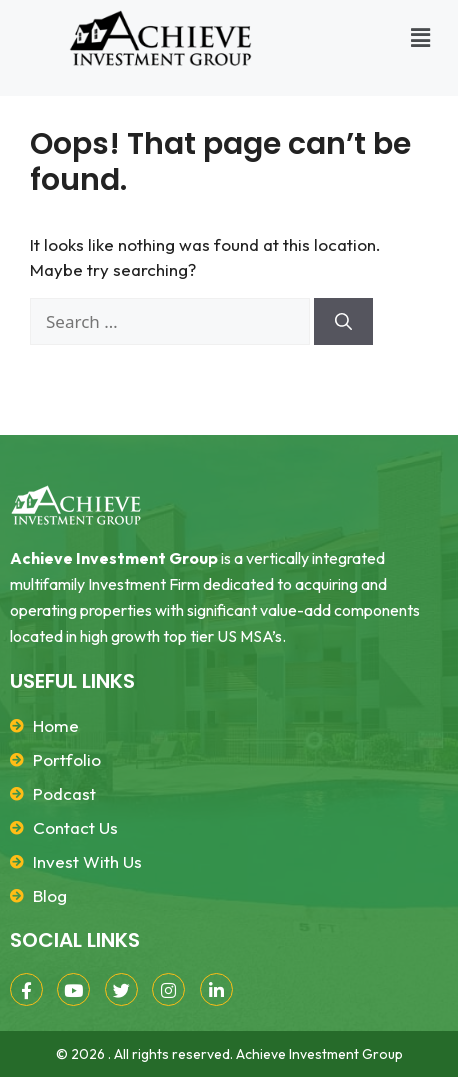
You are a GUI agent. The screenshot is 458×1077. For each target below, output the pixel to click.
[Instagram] (168, 989)
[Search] (343, 322)
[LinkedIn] (216, 989)
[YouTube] (73, 989)
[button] (421, 38)
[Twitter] (121, 989)
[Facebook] (26, 989)
